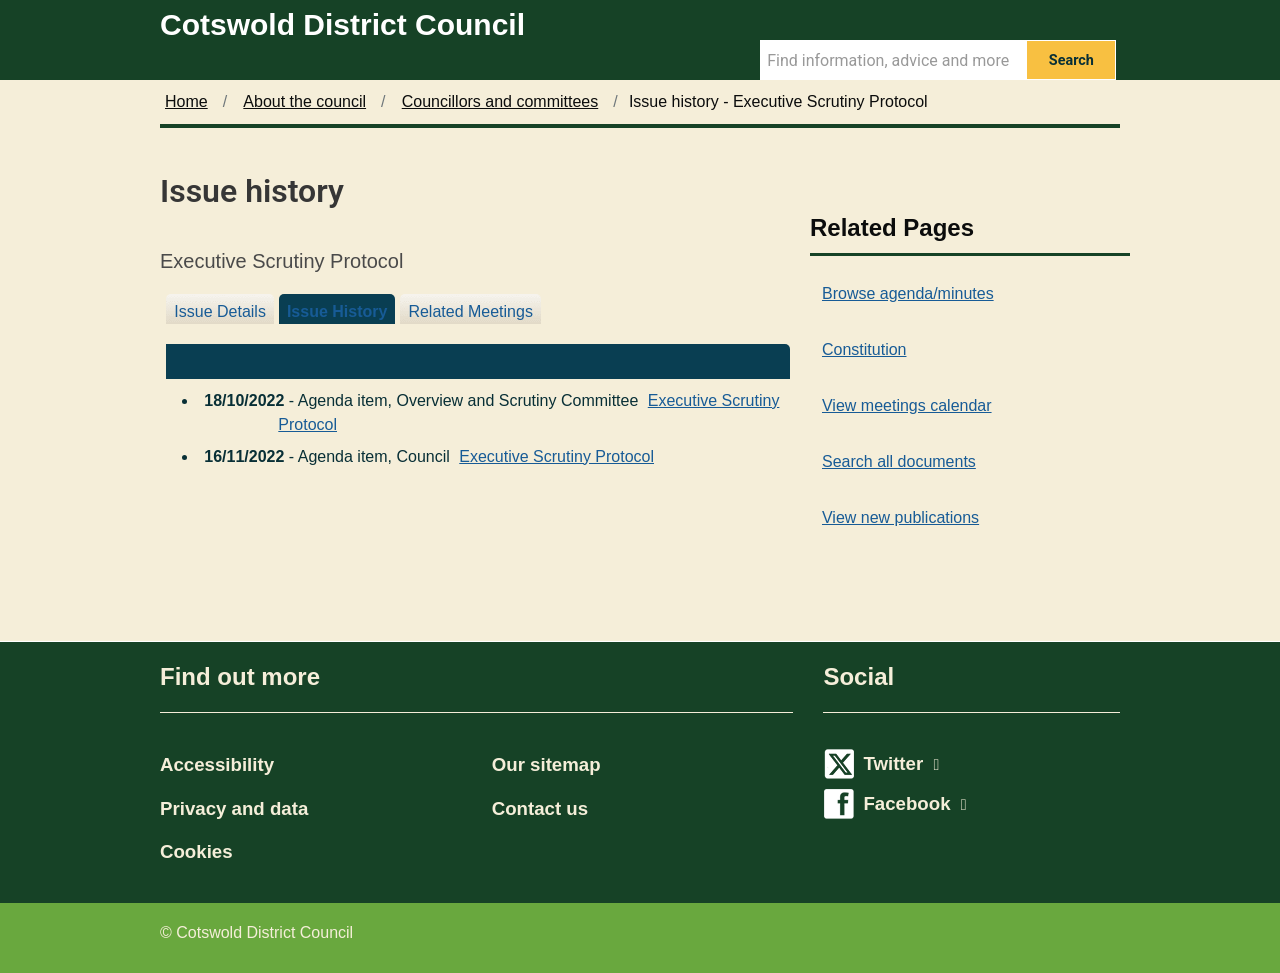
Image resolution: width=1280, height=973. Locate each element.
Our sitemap (546, 764)
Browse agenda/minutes (908, 293)
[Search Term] (893, 60)
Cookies (196, 851)
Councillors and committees (500, 101)
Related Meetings (470, 311)
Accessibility (217, 764)
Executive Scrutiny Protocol (557, 451)
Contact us (540, 808)
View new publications (900, 517)
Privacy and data (234, 808)
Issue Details (220, 311)
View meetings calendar (907, 405)
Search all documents (899, 461)
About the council (304, 101)
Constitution (864, 349)
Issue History (337, 311)
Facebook (914, 803)
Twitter (901, 763)
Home (186, 101)
